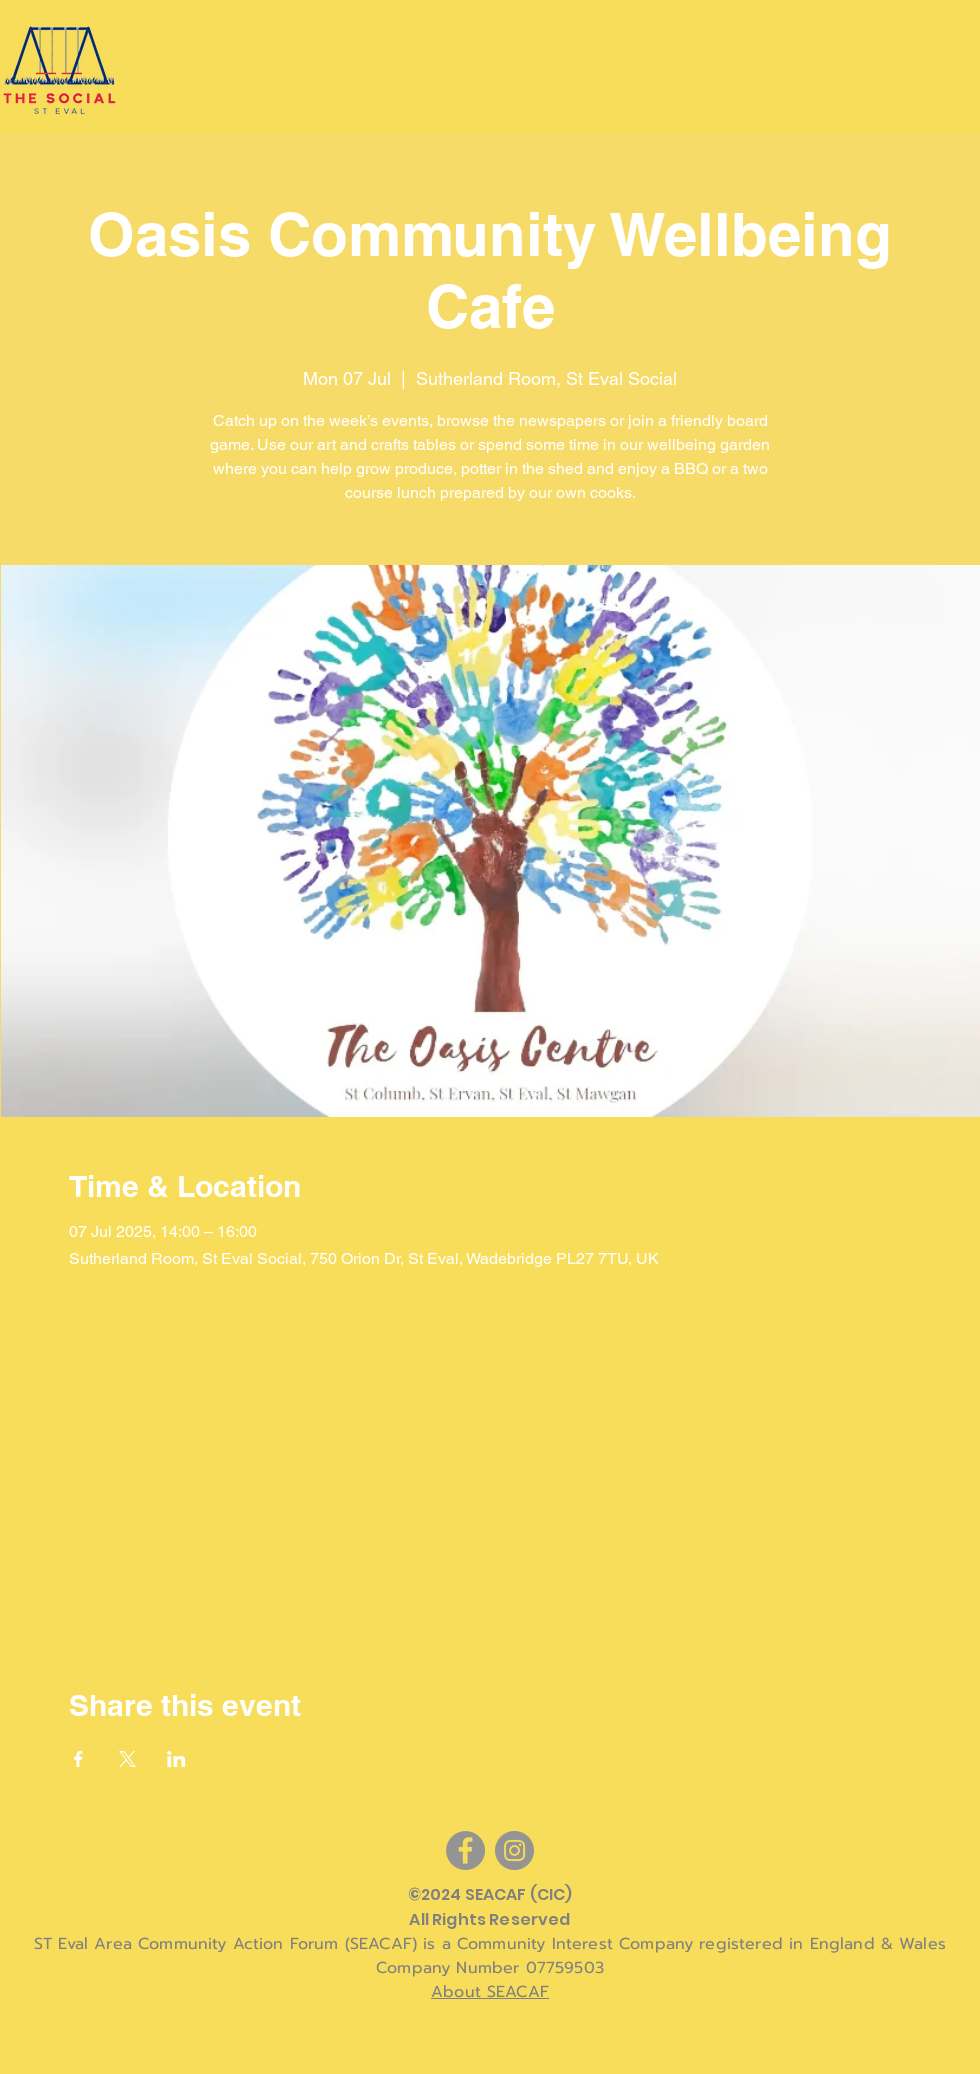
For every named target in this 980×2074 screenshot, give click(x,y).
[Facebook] (465, 1850)
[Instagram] (514, 1850)
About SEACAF (490, 1992)
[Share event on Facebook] (78, 1759)
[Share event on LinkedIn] (176, 1759)
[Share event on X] (127, 1759)
